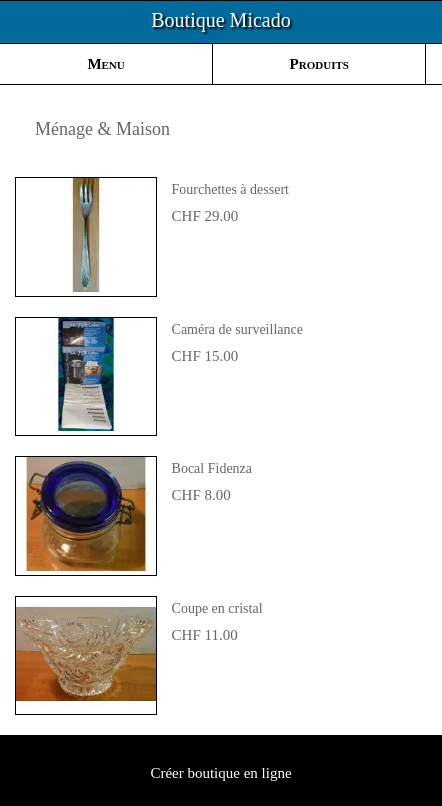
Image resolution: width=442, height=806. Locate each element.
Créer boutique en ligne (220, 773)
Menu (105, 64)
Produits (319, 64)
